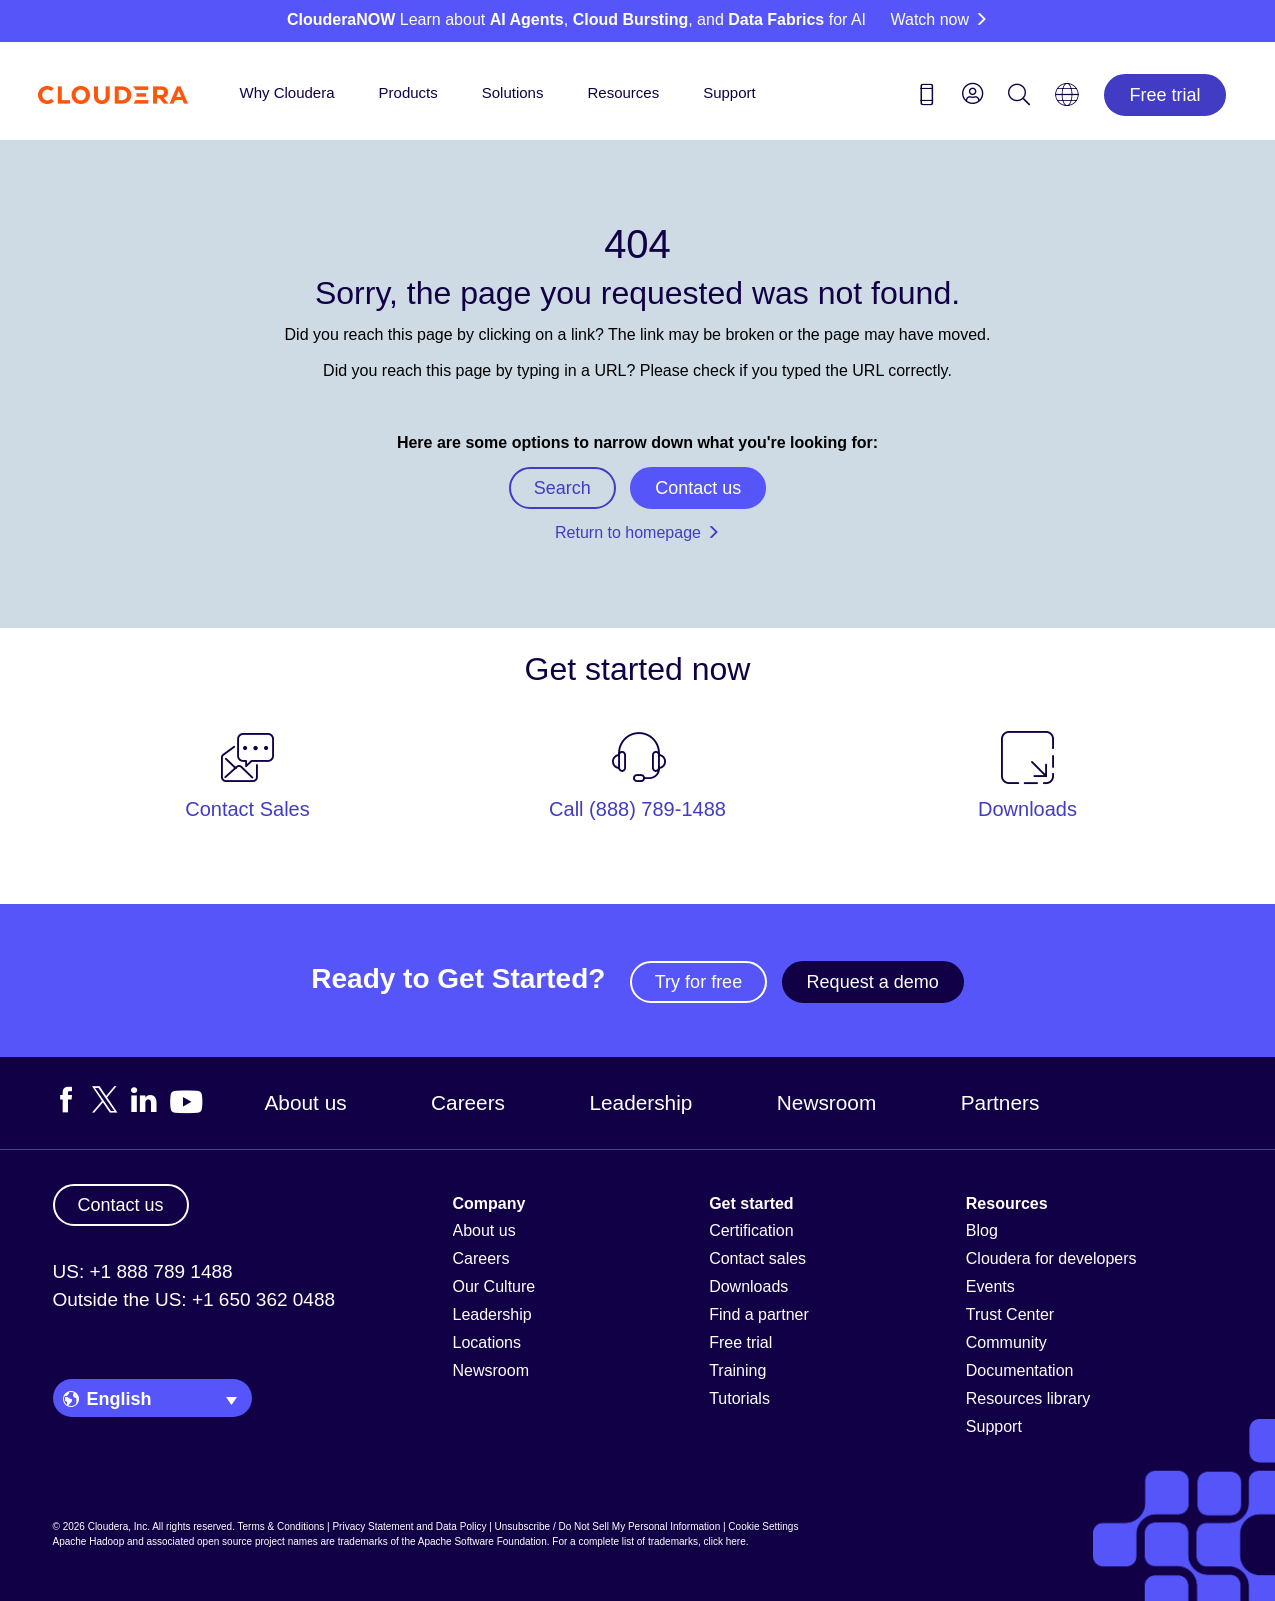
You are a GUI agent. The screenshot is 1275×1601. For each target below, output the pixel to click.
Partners (1000, 1102)
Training (737, 1370)
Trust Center (1010, 1314)
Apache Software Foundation (482, 1541)
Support (729, 92)
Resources (623, 92)
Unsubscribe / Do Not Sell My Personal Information (608, 1526)
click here (724, 1541)
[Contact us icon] (927, 98)
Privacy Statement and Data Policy (409, 1526)
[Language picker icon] (1067, 101)
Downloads (748, 1286)
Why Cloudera (287, 92)
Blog (982, 1230)
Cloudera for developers (1051, 1258)
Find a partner (759, 1314)
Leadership (640, 1102)
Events (990, 1286)
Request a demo (873, 982)
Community (1006, 1342)
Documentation (1020, 1370)
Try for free (698, 982)
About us (306, 1102)
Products (408, 92)
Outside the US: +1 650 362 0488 (194, 1299)
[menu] (973, 93)
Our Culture (494, 1286)
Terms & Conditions (281, 1526)
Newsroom (826, 1102)
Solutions (513, 92)
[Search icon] (1019, 98)
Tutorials (739, 1398)
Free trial (1164, 95)
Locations (487, 1342)
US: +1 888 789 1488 (143, 1271)
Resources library (1028, 1398)
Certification (751, 1230)
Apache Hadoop (89, 1541)
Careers (468, 1102)
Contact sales (757, 1258)
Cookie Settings (763, 1526)
